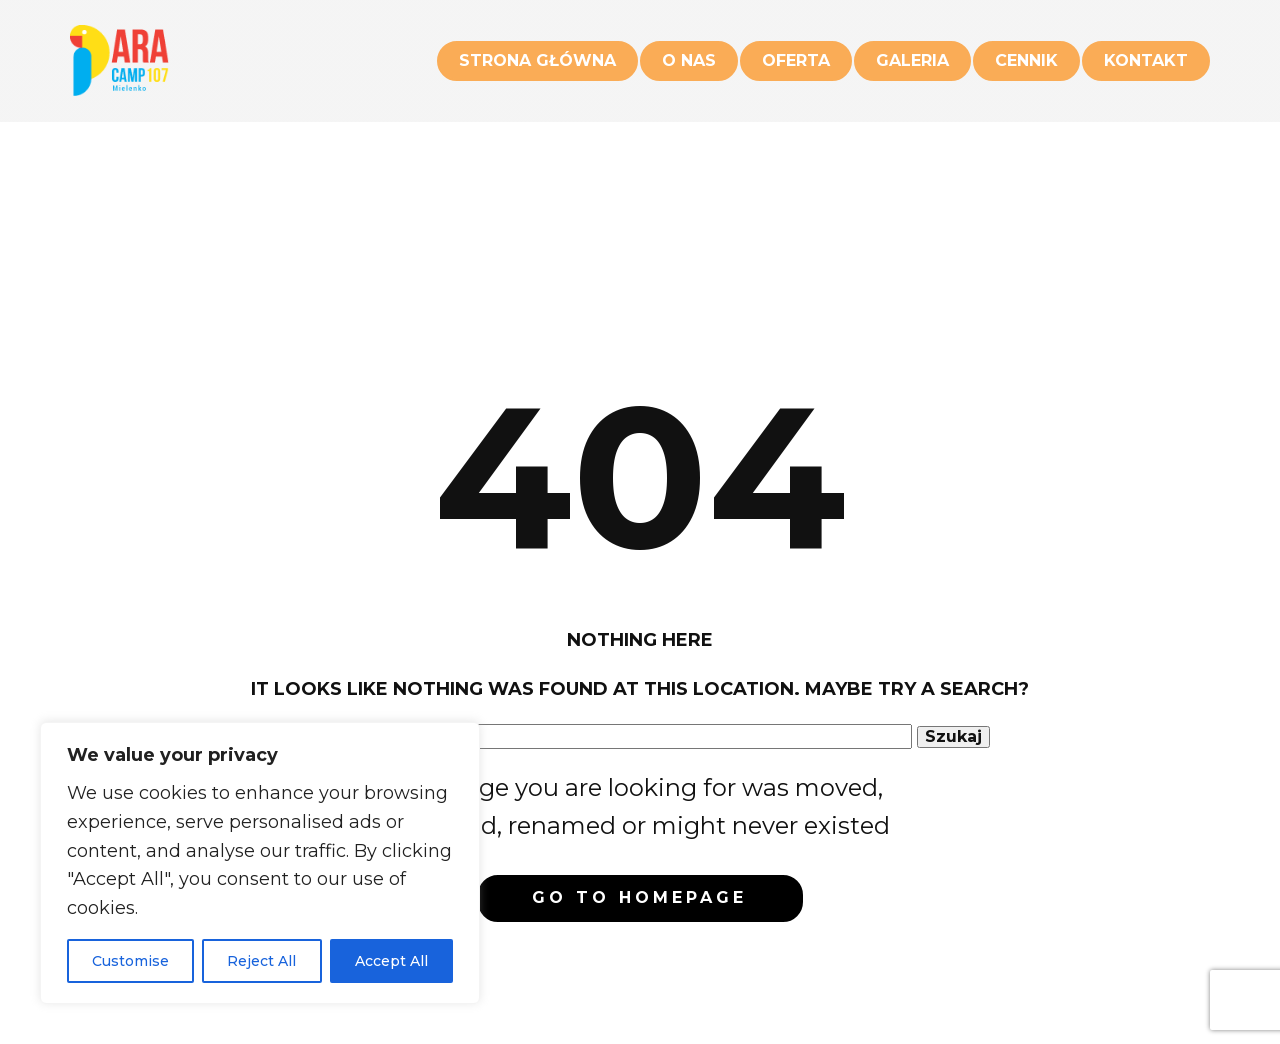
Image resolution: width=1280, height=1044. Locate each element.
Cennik (1026, 60)
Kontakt (1146, 60)
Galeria (912, 60)
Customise (130, 961)
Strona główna (537, 60)
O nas (689, 60)
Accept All (391, 961)
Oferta (796, 60)
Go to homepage (639, 897)
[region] (260, 863)
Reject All (261, 961)
